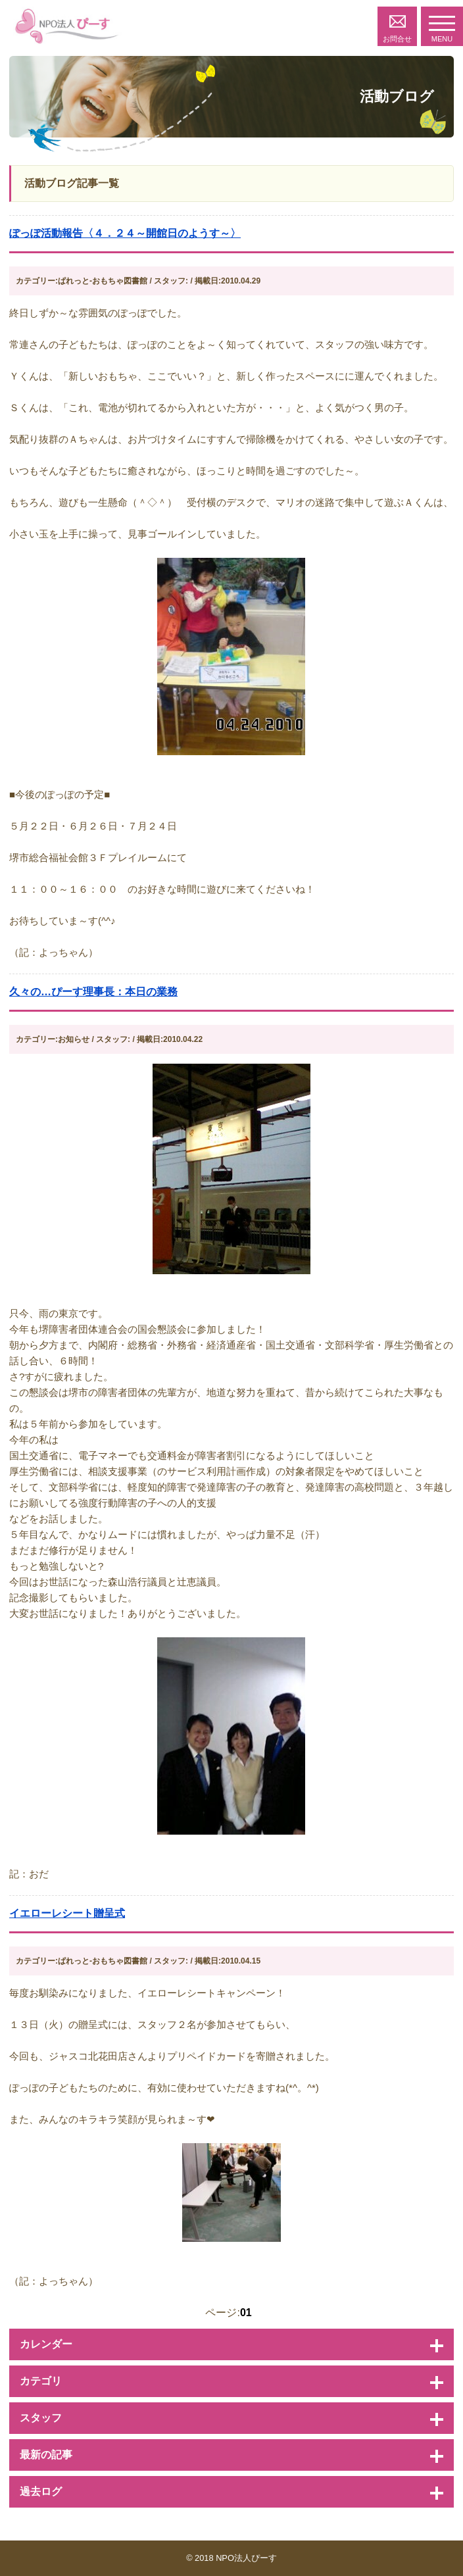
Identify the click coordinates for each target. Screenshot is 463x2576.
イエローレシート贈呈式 (67, 1913)
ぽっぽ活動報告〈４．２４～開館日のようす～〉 (125, 233)
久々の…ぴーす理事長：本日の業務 (93, 991)
